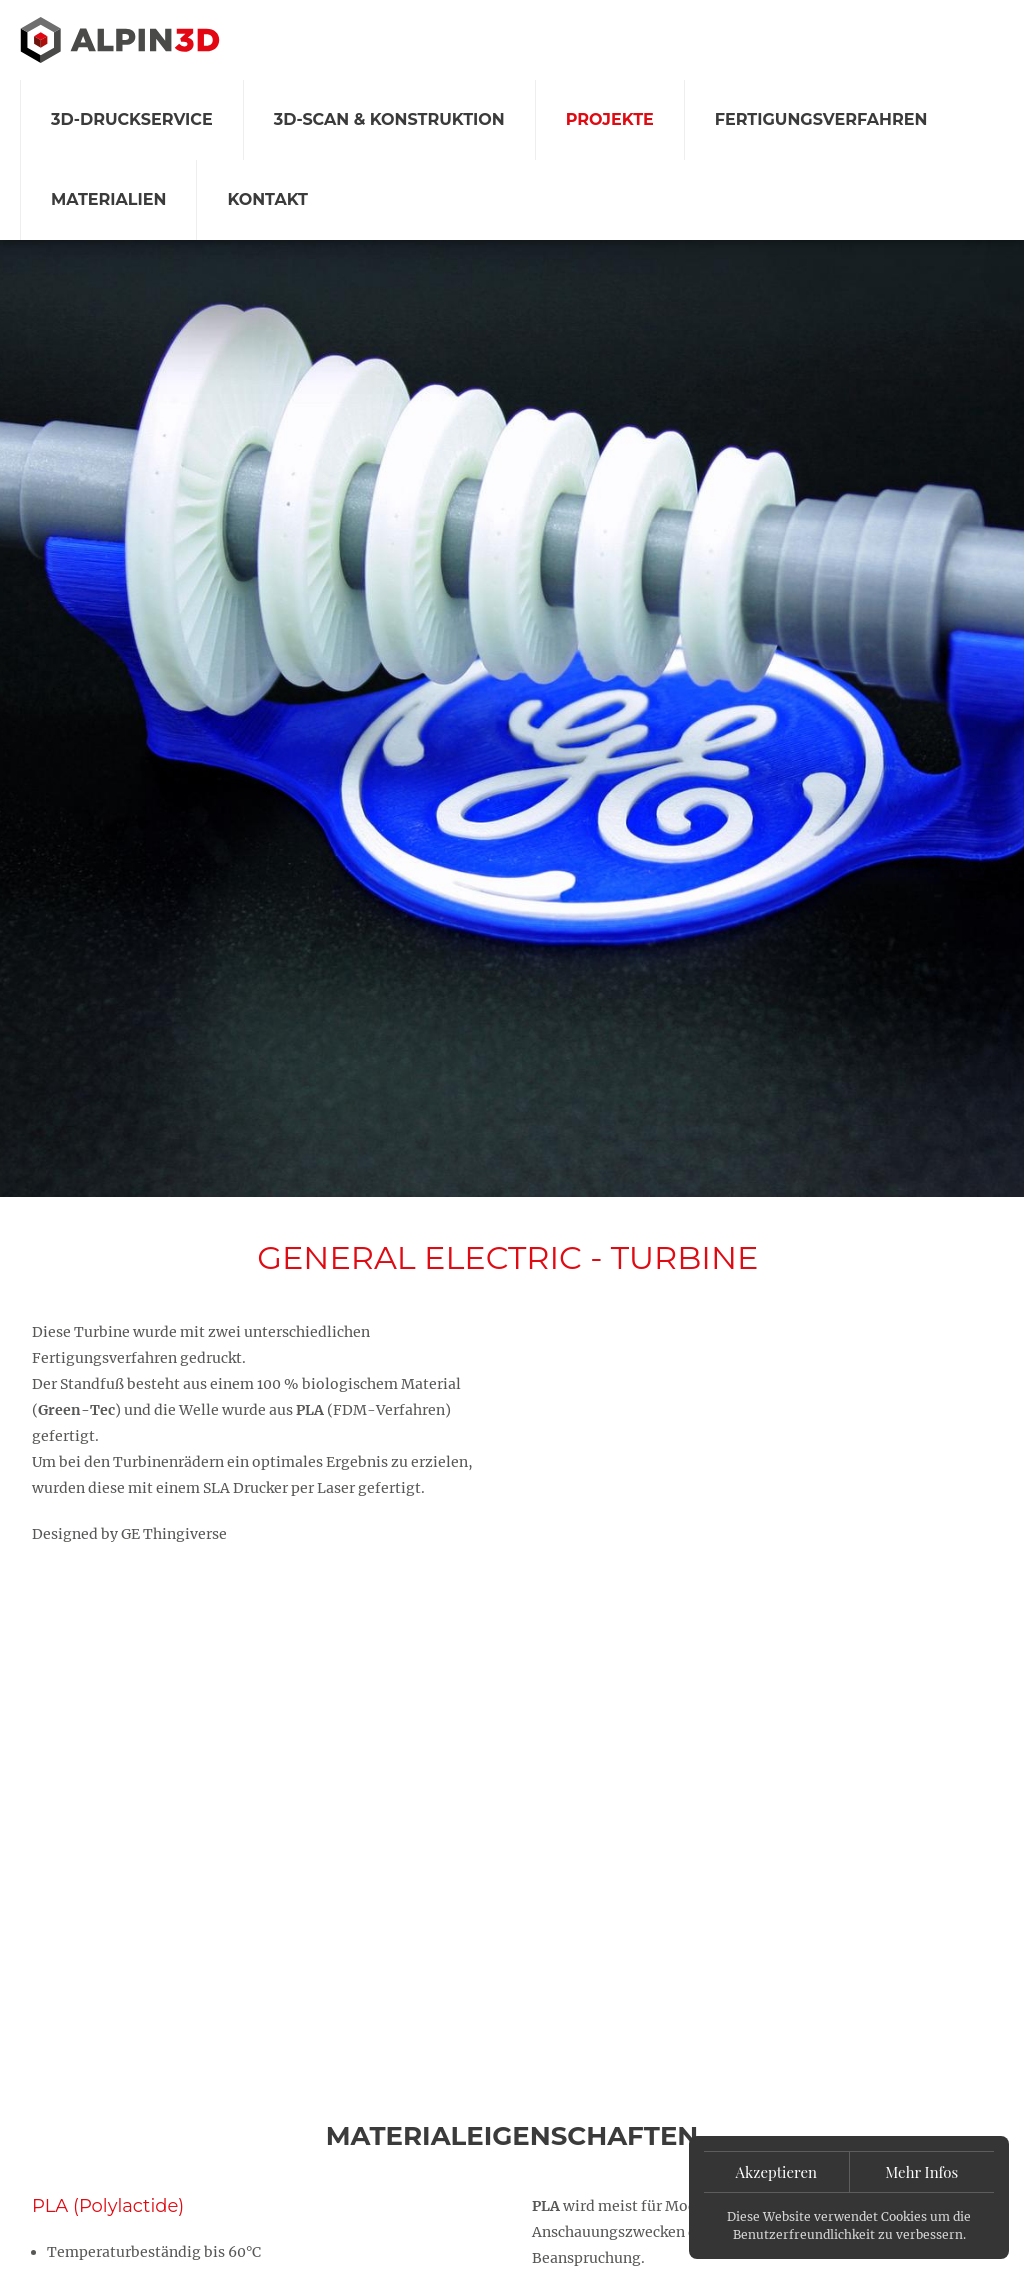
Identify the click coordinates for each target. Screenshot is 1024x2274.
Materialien (108, 199)
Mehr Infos (921, 2172)
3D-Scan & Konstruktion (389, 119)
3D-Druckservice (132, 119)
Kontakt (267, 199)
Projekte (610, 119)
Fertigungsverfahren (821, 119)
